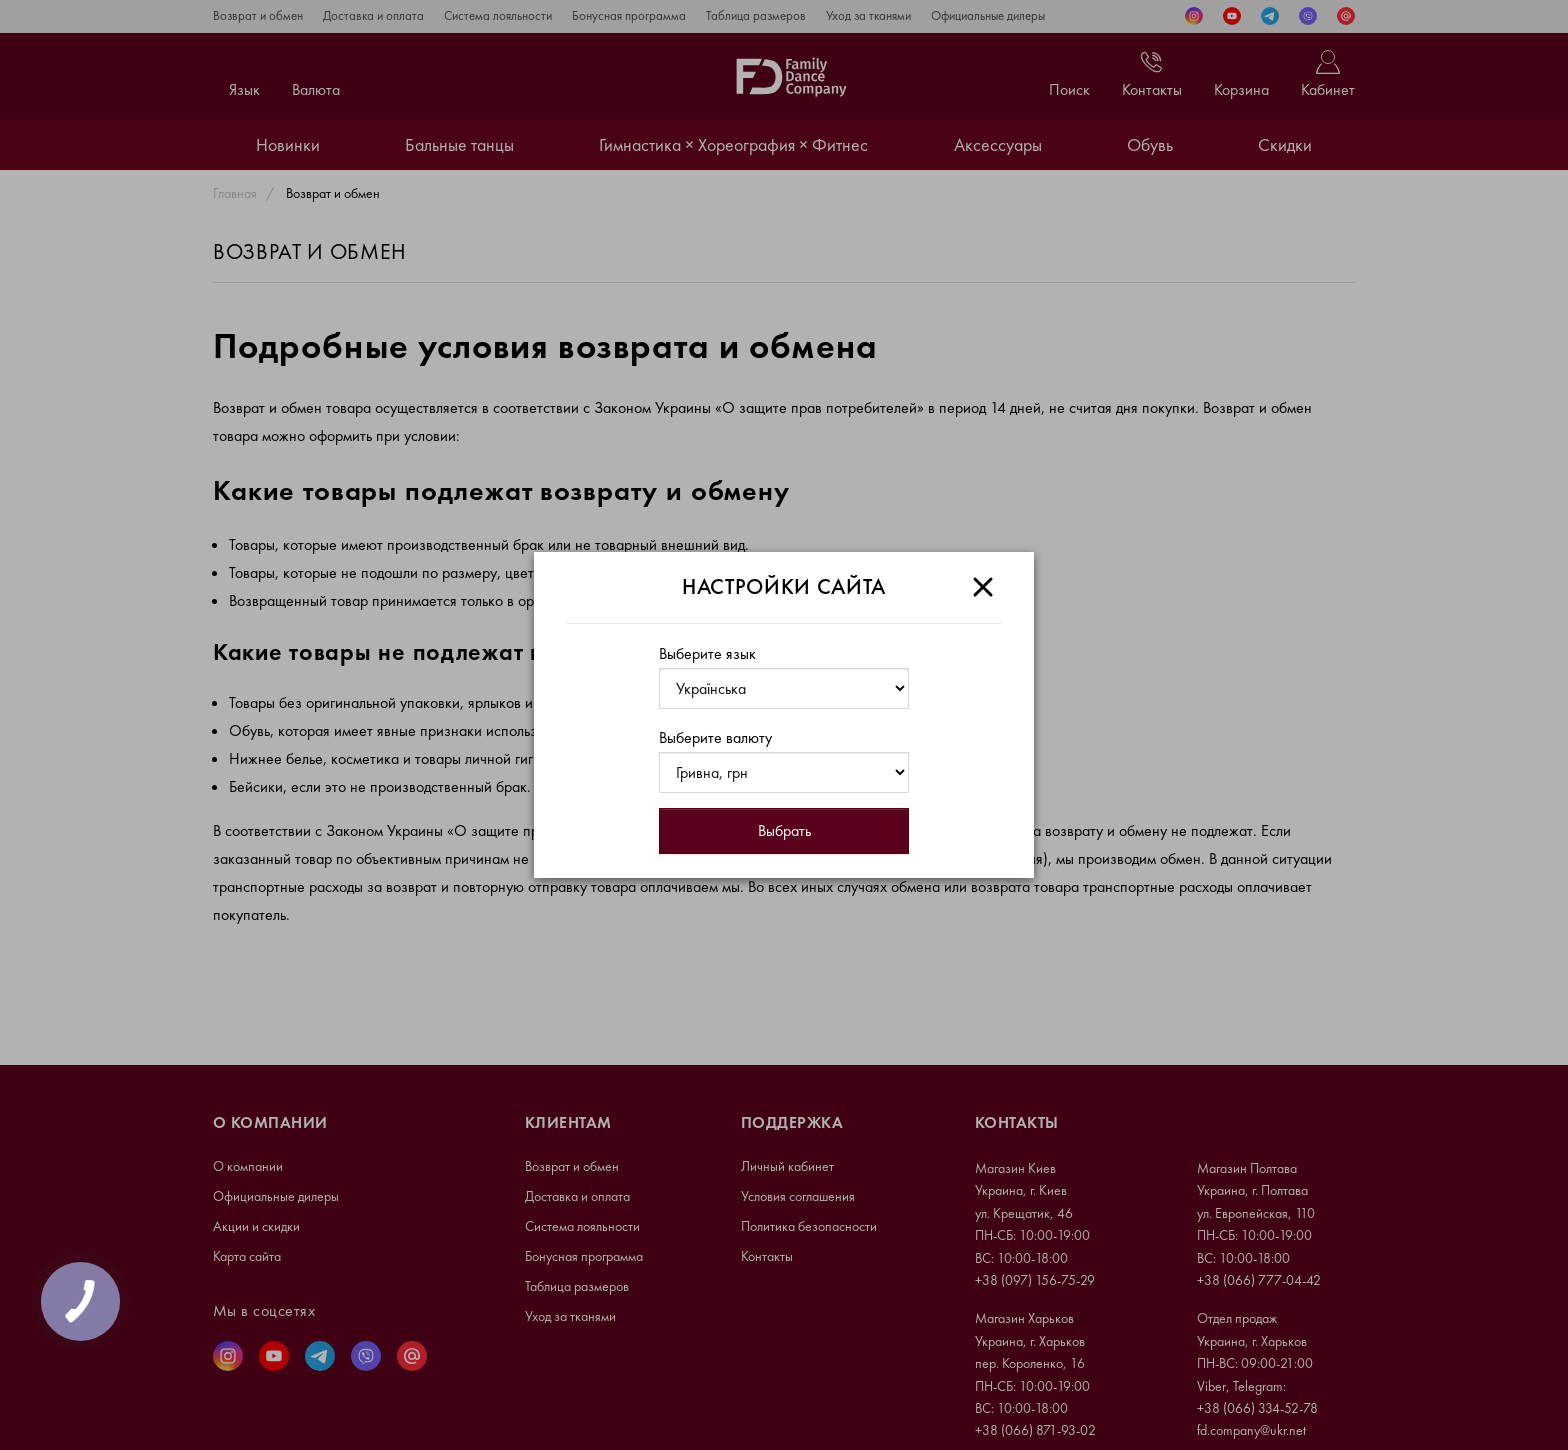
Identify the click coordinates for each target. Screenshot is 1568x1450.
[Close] (983, 587)
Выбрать (784, 830)
